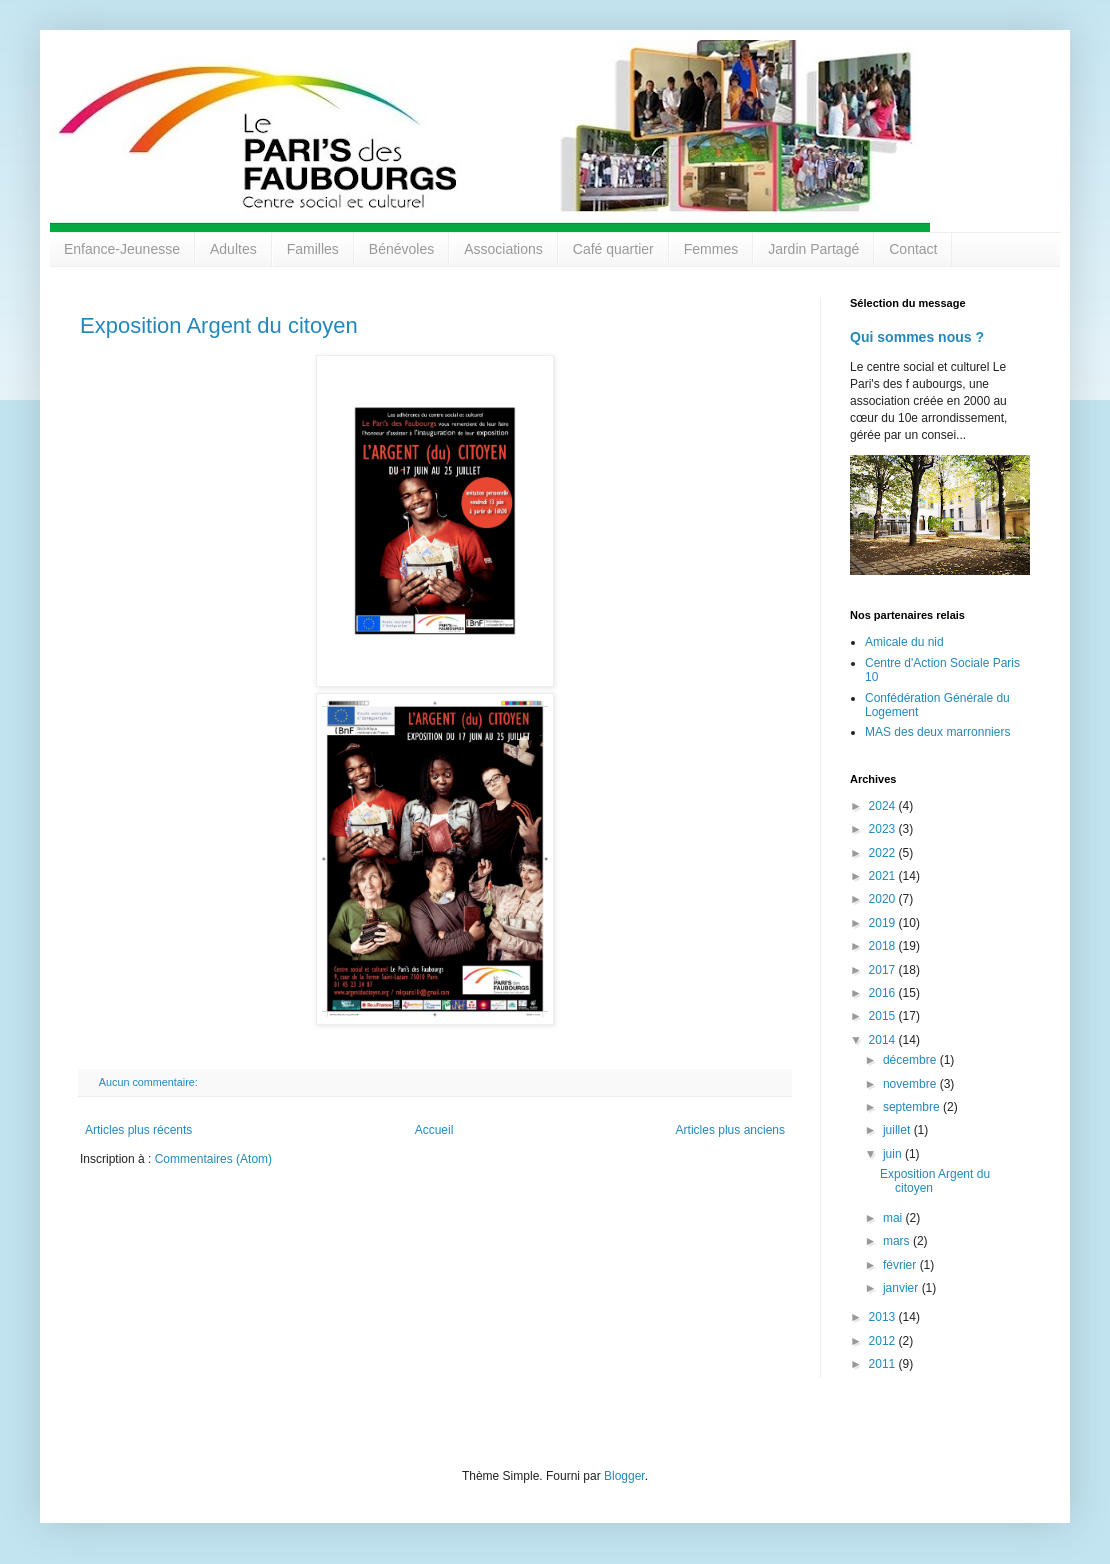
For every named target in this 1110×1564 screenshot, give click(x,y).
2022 (884, 853)
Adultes (233, 249)
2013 (884, 1317)
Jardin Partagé (813, 249)
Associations (503, 249)
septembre (913, 1107)
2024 (884, 806)
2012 (884, 1341)
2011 (884, 1364)
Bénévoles (401, 249)
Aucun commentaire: (150, 1082)
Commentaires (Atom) (213, 1159)
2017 (884, 970)
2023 (884, 829)
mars (898, 1241)
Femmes (711, 249)
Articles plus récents (138, 1130)
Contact (913, 249)
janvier (902, 1288)
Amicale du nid (904, 642)
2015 (884, 1016)
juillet (898, 1130)
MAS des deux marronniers (937, 732)
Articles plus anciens (730, 1130)
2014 (884, 1040)
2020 (884, 899)
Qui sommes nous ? (917, 337)
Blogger (624, 1476)
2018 (884, 946)
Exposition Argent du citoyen (219, 325)
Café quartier (613, 249)
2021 (884, 876)
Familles (313, 249)
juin (894, 1154)
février (901, 1265)
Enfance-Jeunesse (122, 249)
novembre (911, 1084)
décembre (911, 1060)
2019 (884, 923)
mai (894, 1218)
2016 (884, 993)
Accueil (434, 1130)
